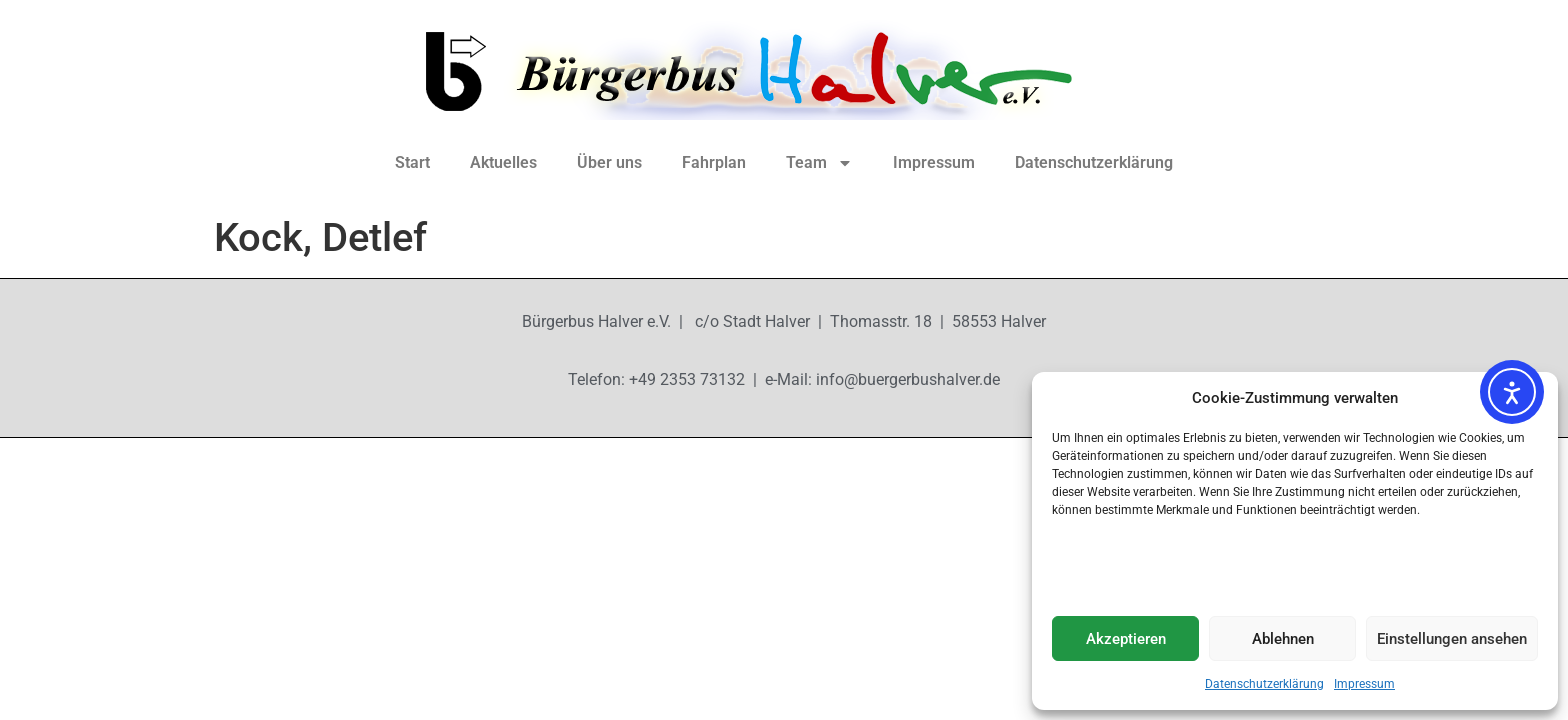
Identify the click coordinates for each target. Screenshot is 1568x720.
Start (412, 162)
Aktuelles (503, 162)
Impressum (1364, 684)
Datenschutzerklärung (1264, 684)
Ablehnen (1283, 639)
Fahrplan (714, 162)
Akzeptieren (1126, 639)
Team (819, 163)
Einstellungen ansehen (1452, 639)
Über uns (609, 162)
